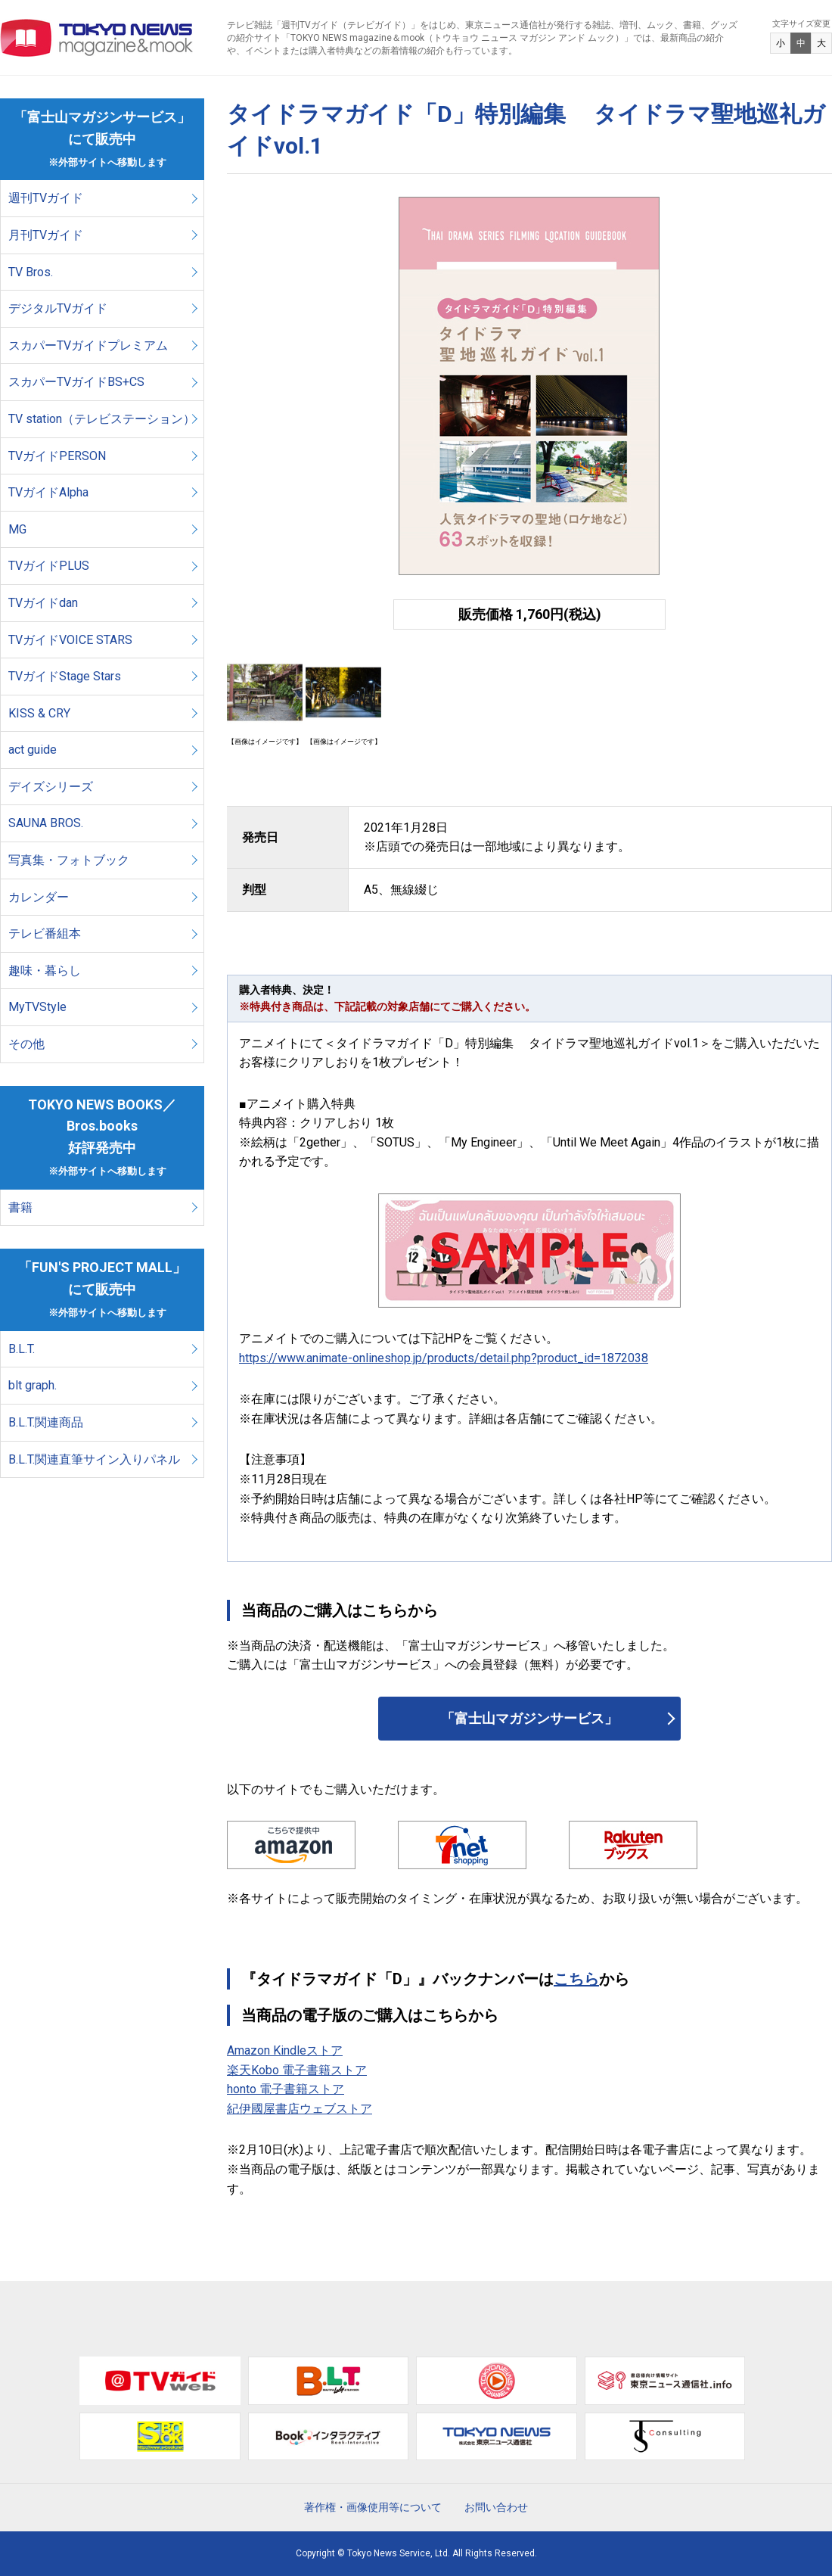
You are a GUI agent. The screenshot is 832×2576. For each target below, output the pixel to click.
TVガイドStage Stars (64, 676)
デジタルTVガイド (57, 308)
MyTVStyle (37, 1007)
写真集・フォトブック (68, 860)
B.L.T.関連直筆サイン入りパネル (94, 1459)
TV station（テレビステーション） (101, 419)
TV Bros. (30, 272)
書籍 (20, 1207)
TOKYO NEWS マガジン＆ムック (97, 38)
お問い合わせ (496, 2507)
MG (17, 529)
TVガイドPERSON (57, 456)
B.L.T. (21, 1349)
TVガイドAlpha (48, 492)
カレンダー (38, 897)
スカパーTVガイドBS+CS (76, 382)
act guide (32, 749)
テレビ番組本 (44, 933)
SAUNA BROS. (47, 823)
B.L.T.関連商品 (45, 1422)
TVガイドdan (43, 603)
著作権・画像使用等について (373, 2507)
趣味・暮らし (44, 970)
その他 (26, 1044)
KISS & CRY (39, 713)
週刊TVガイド (45, 198)
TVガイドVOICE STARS (70, 640)
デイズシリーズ (50, 786)
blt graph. (32, 1385)
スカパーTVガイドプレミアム (88, 345)
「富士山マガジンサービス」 (529, 1718)
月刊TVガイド (45, 235)
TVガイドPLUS (48, 565)
